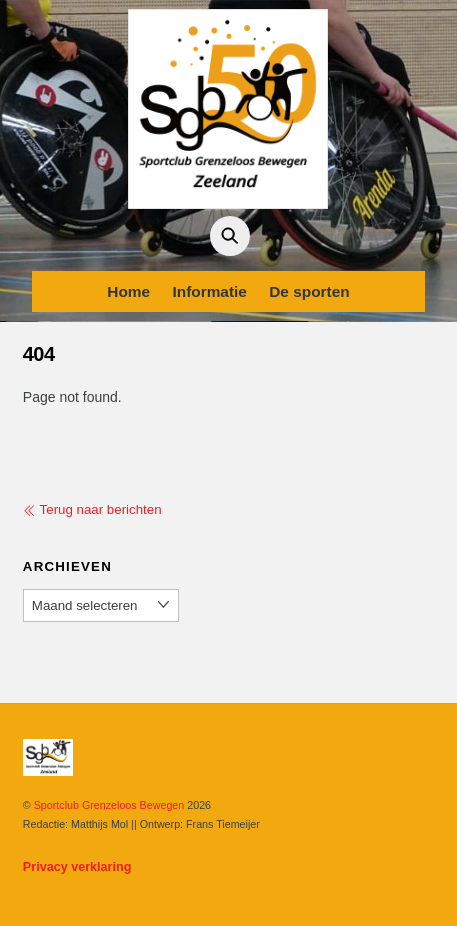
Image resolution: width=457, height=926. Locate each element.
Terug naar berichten (92, 509)
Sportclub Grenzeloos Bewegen (109, 805)
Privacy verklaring (77, 867)
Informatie (209, 291)
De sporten (309, 291)
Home (128, 291)
